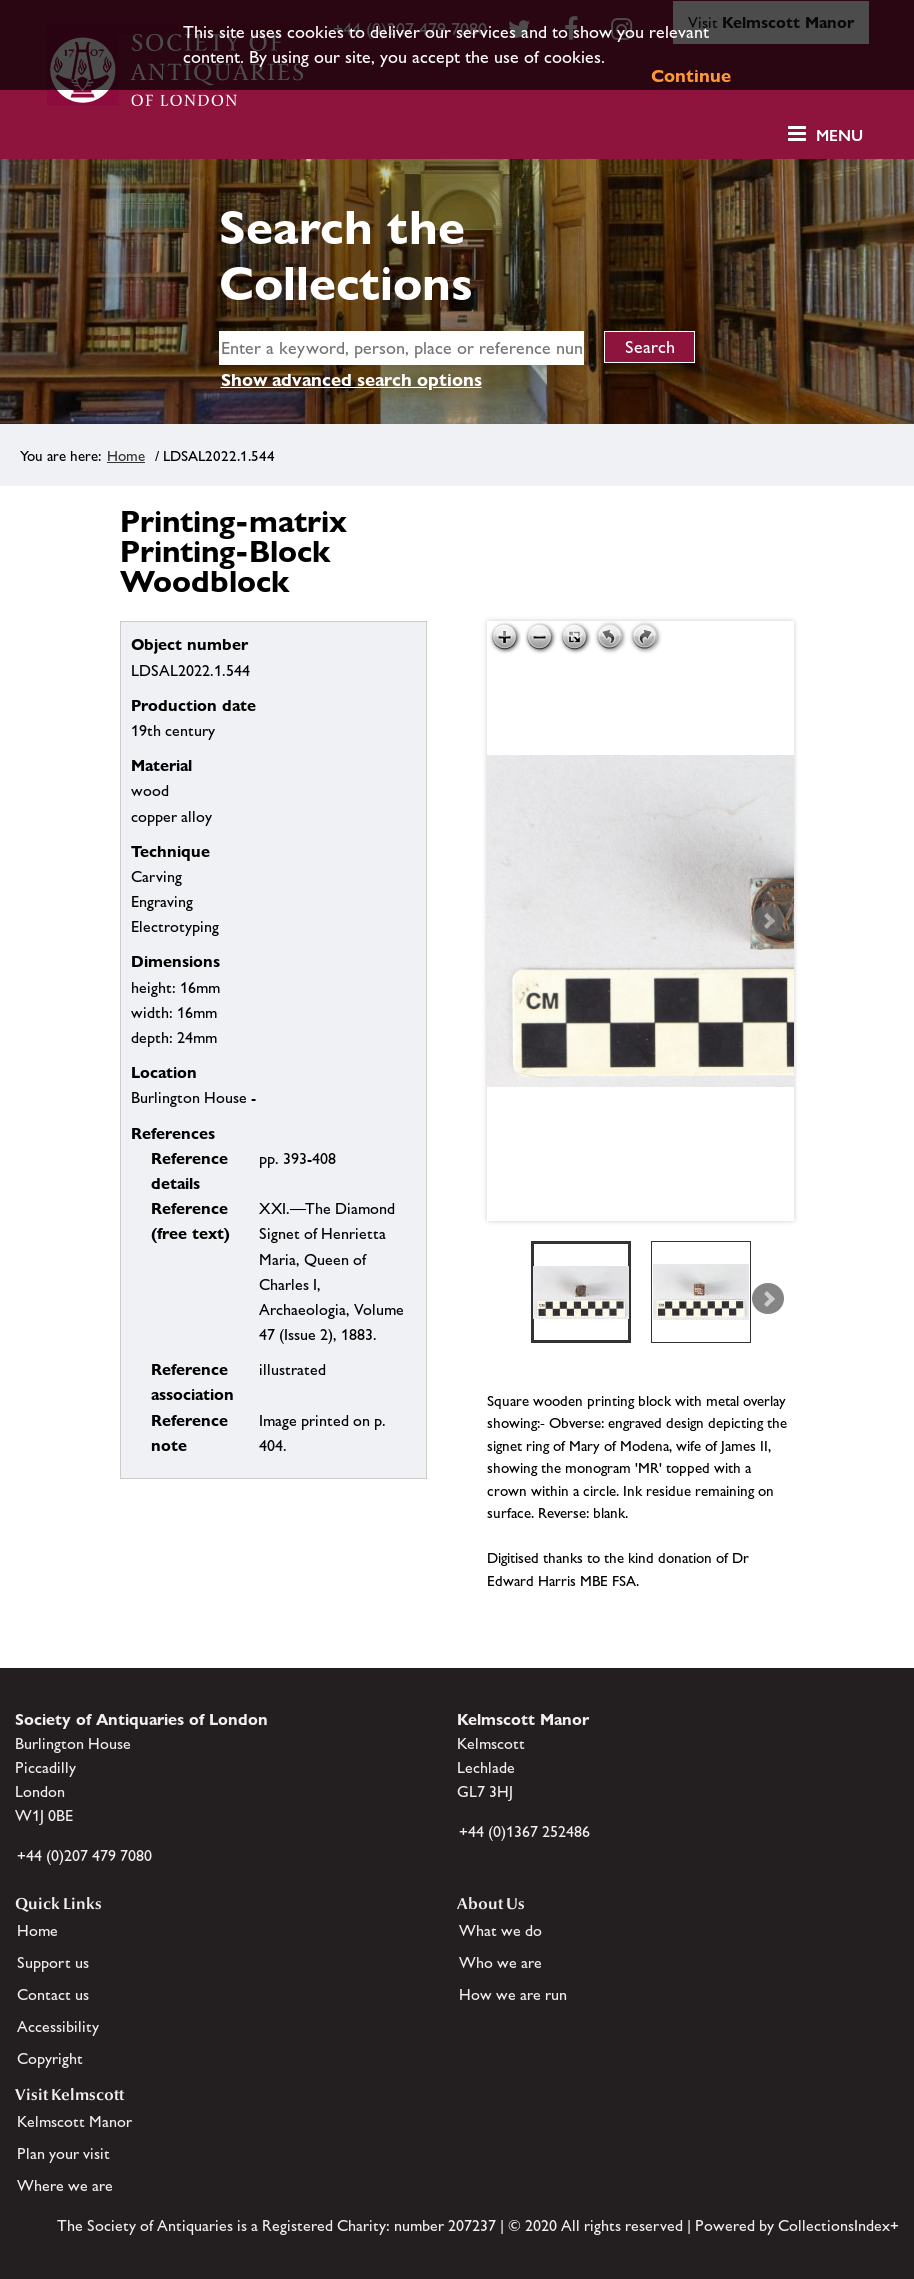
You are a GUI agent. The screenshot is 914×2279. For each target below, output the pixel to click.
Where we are (65, 2185)
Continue (691, 75)
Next (768, 921)
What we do (500, 1930)
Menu (839, 135)
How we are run (513, 1994)
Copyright (50, 2058)
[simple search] (402, 348)
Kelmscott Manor (74, 2121)
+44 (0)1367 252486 (524, 1831)
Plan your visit (63, 2153)
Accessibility (58, 2026)
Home (126, 455)
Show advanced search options (351, 379)
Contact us (53, 1994)
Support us (53, 1962)
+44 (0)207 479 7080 (84, 1855)
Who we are (500, 1962)
